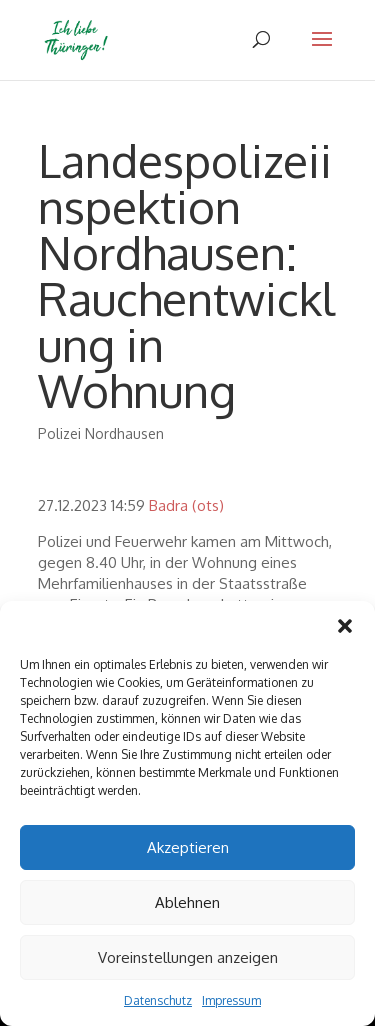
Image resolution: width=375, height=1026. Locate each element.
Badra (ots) (186, 505)
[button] (345, 626)
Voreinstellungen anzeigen (188, 957)
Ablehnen (187, 902)
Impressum (231, 1000)
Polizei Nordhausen (101, 433)
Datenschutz (158, 1000)
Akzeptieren (188, 847)
